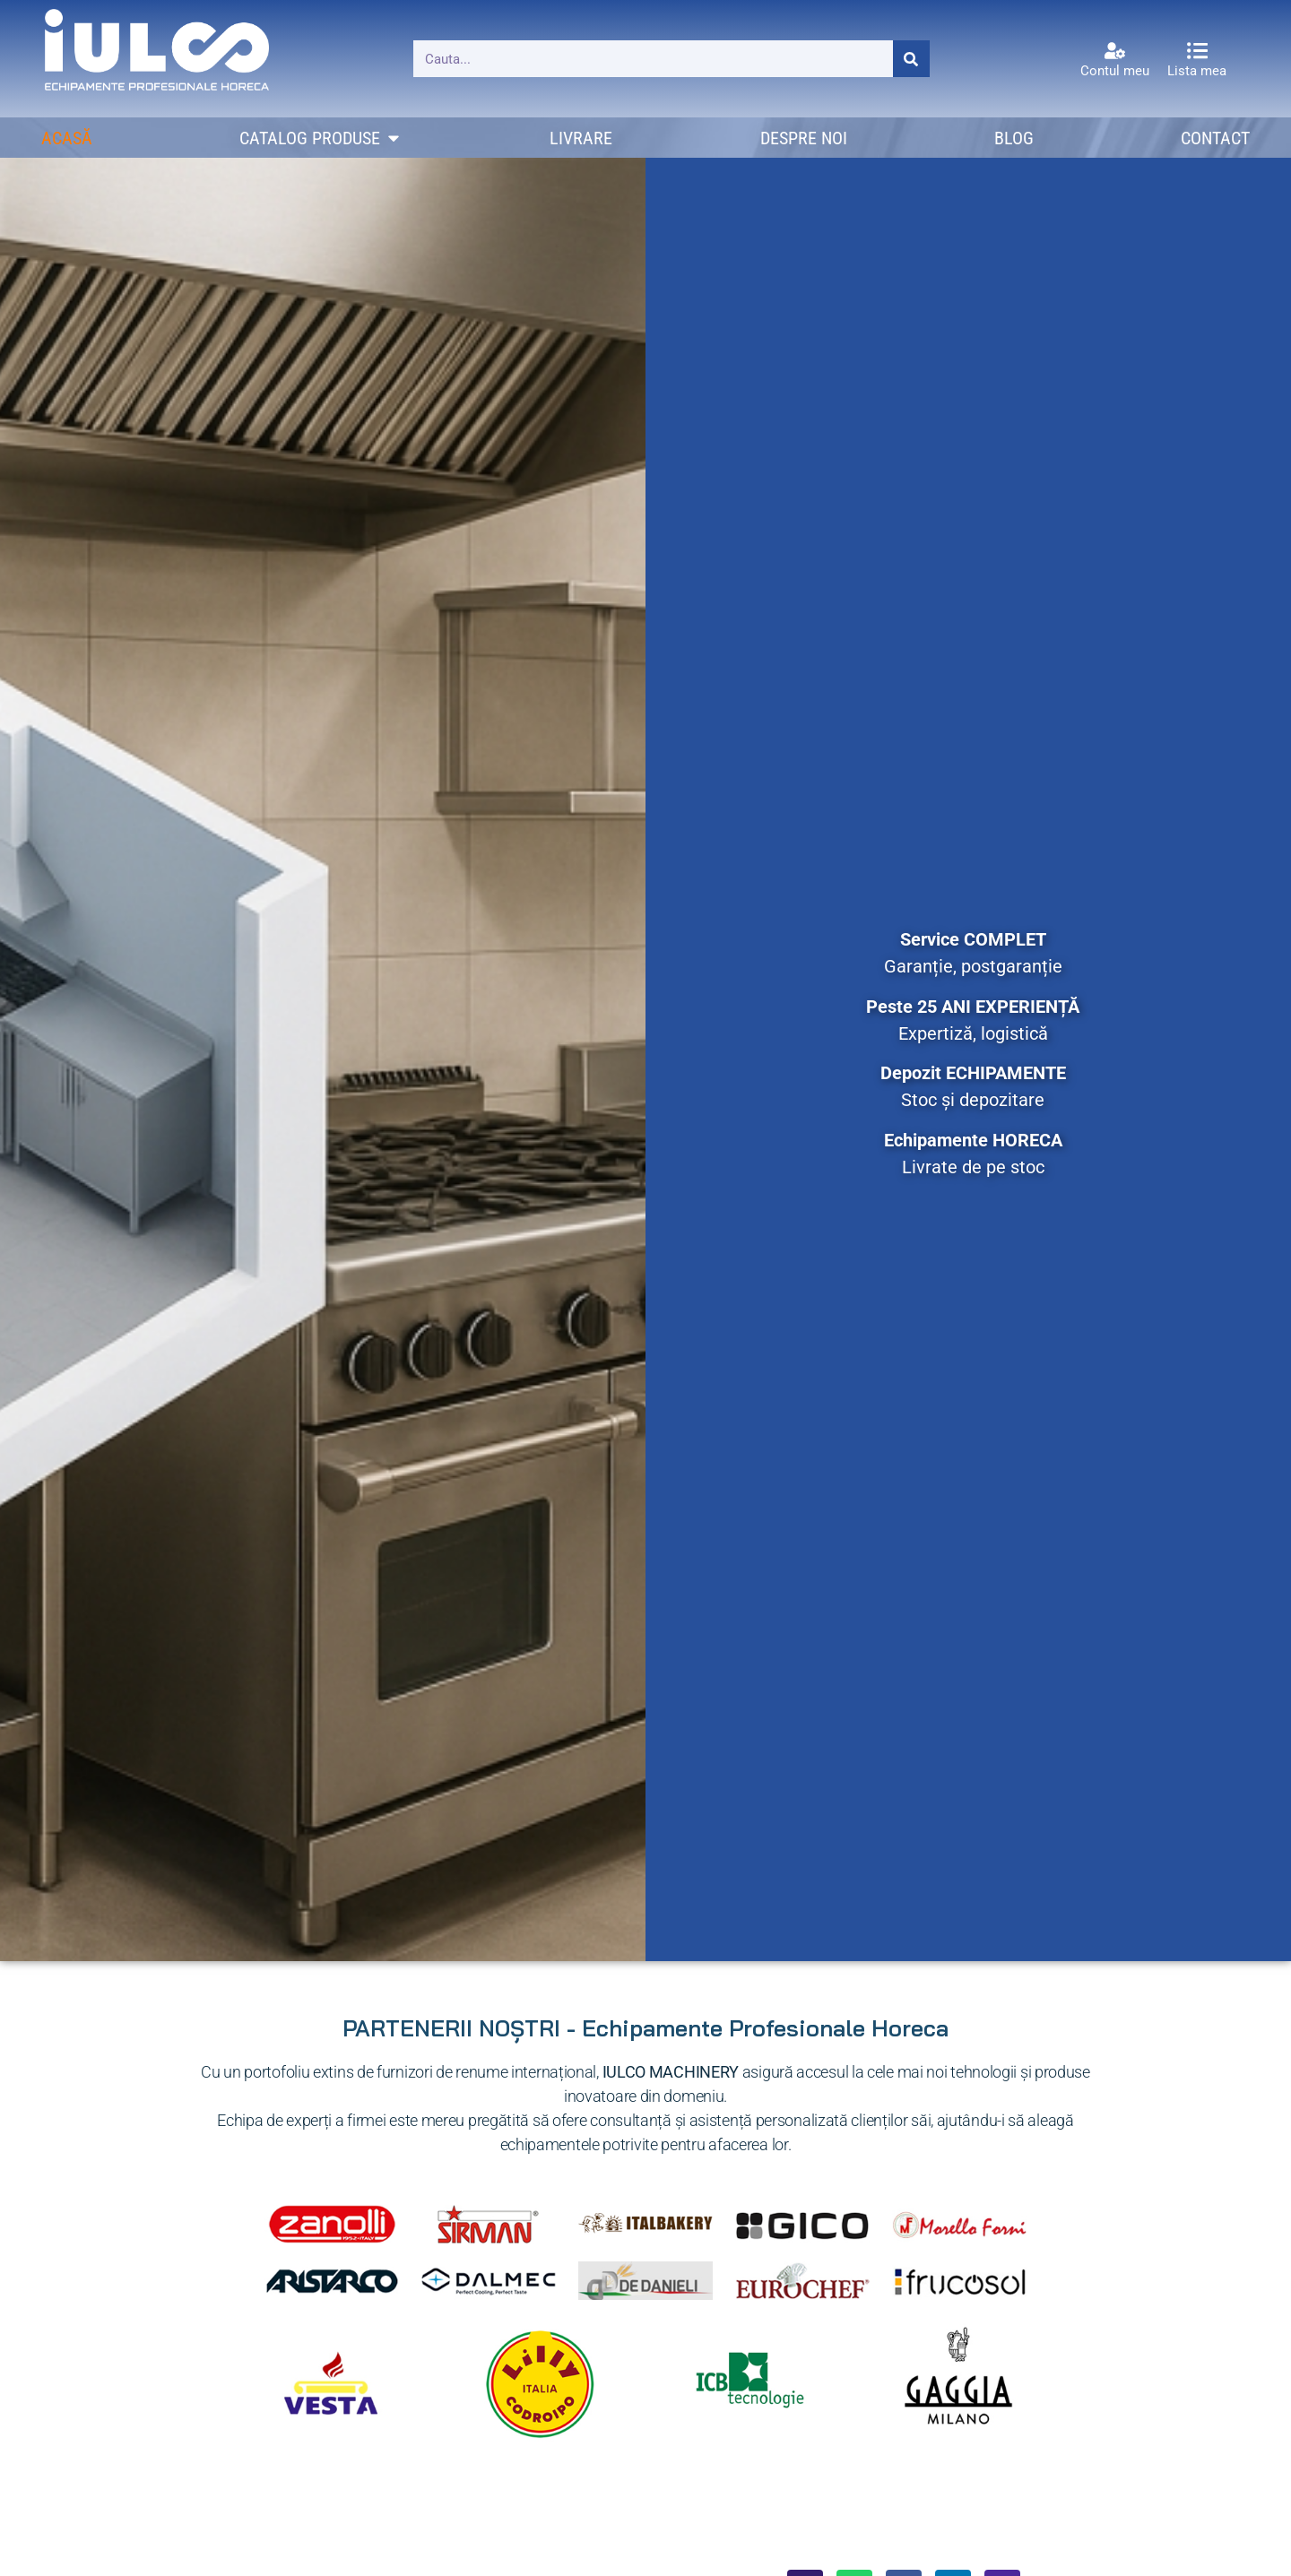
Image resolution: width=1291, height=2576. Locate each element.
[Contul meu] (1115, 50)
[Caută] (911, 58)
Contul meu (1114, 71)
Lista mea (1196, 71)
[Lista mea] (1197, 50)
